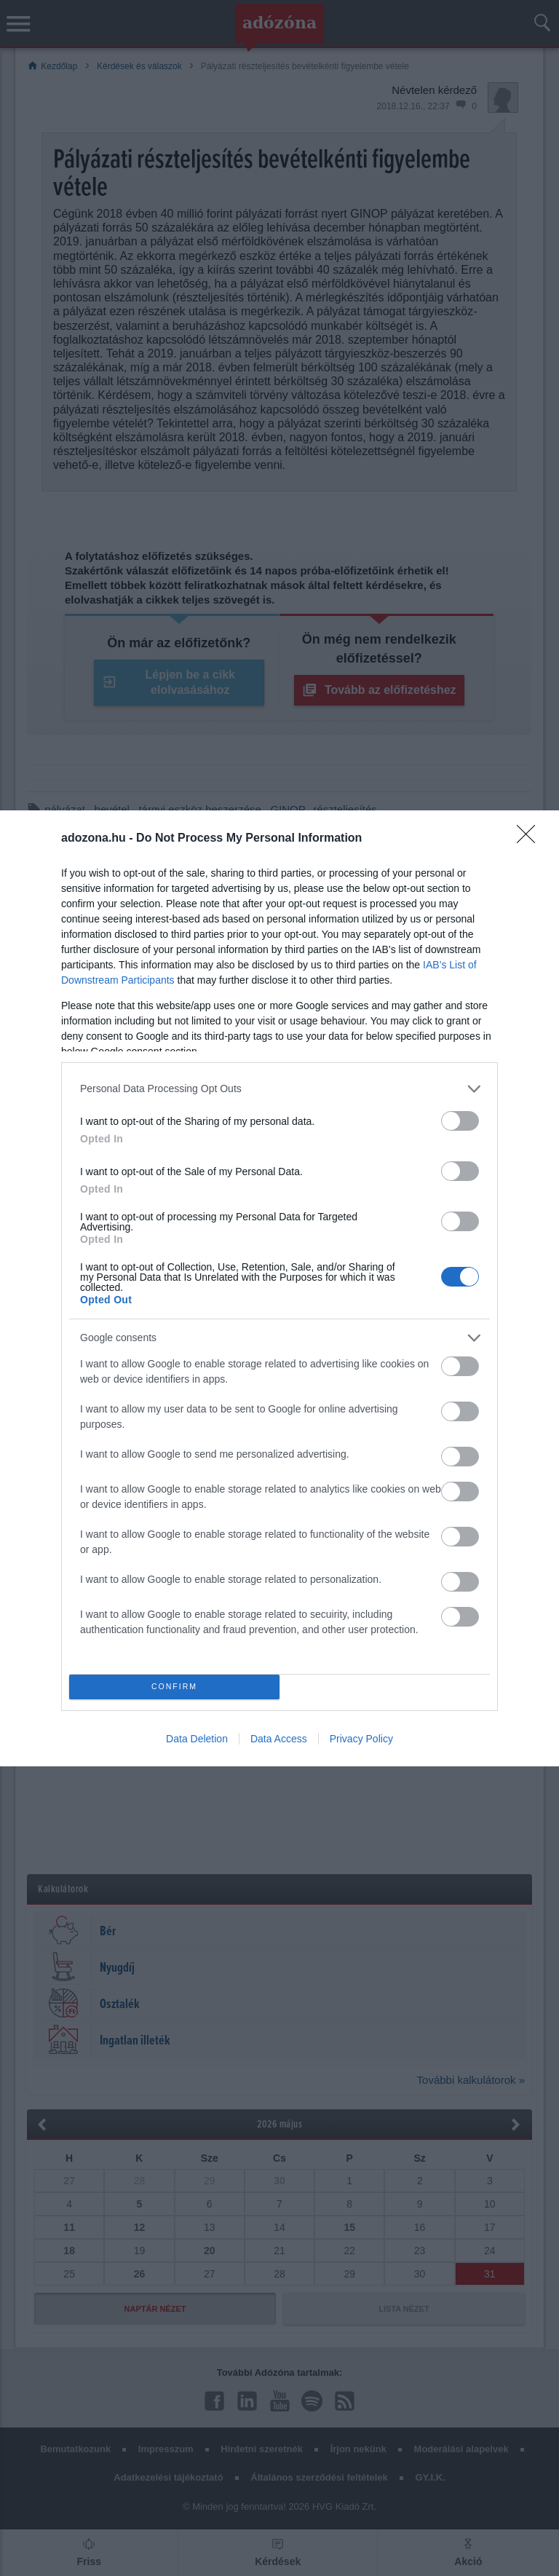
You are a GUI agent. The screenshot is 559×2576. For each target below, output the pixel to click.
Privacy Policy (361, 1739)
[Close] (530, 839)
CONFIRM (174, 1686)
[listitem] (279, 1089)
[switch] (460, 1121)
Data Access (278, 1739)
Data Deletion (197, 1739)
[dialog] (279, 1288)
